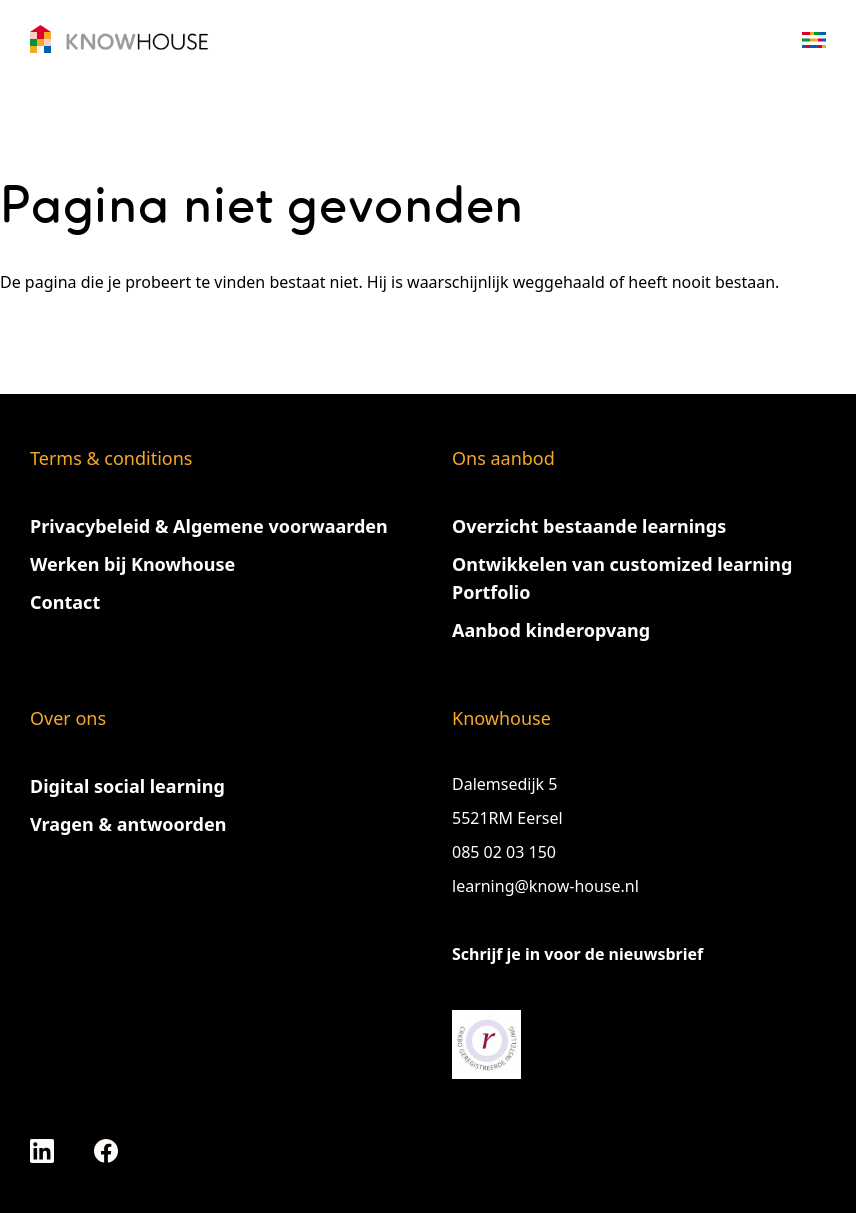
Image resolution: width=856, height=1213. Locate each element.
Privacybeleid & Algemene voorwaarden (209, 526)
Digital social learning (127, 786)
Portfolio (491, 592)
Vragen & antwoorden (128, 824)
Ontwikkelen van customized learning (622, 564)
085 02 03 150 (506, 852)
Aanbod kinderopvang (551, 630)
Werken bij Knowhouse (132, 564)
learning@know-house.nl (545, 886)
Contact (65, 602)
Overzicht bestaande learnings (589, 526)
